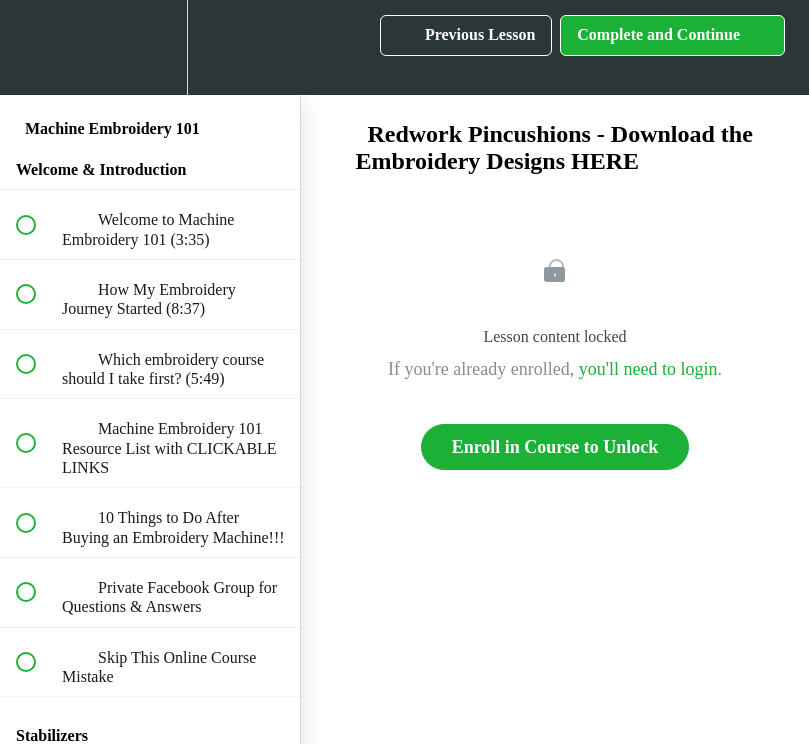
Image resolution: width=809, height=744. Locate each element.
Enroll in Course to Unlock (555, 447)
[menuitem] (150, 47)
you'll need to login (648, 369)
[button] (37, 47)
